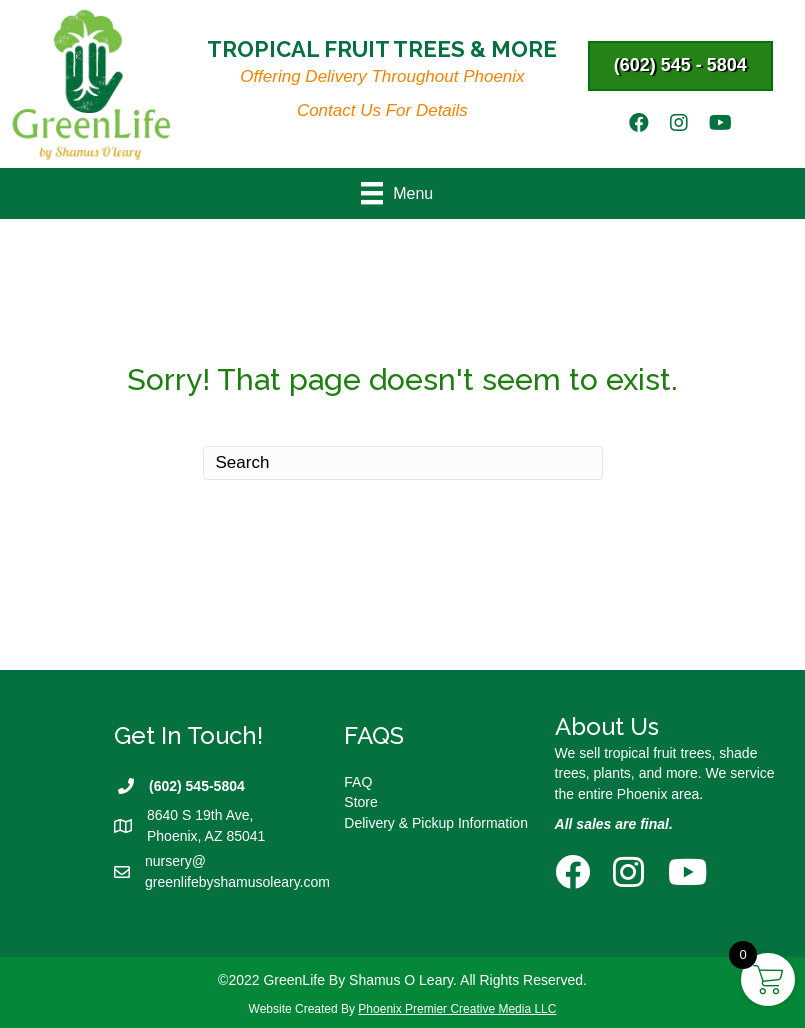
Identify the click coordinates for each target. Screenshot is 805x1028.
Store (360, 802)
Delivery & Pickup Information (436, 823)
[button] (680, 66)
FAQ (358, 782)
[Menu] (402, 193)
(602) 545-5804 (197, 786)
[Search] (403, 463)
